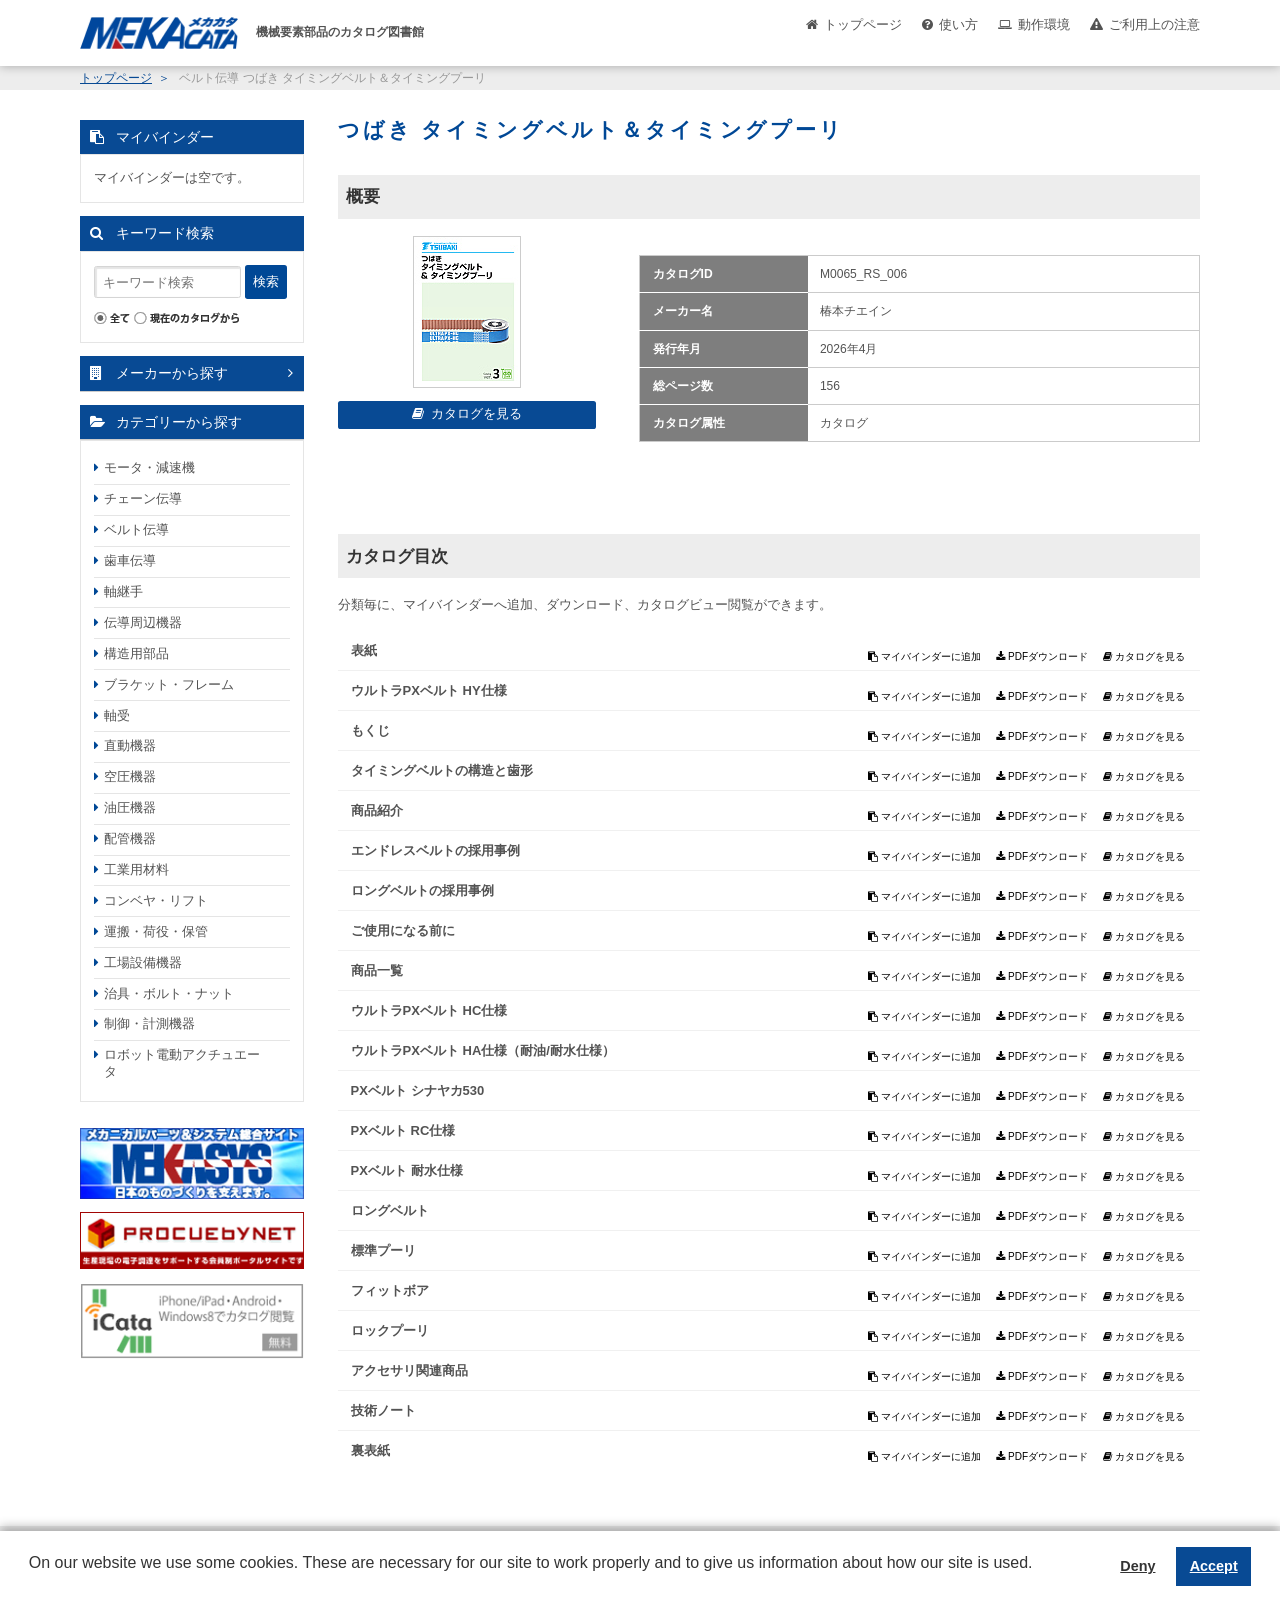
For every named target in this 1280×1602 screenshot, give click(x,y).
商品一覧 (377, 970)
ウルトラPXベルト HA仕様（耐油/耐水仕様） (483, 1050)
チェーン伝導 (143, 498)
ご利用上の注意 (1154, 24)
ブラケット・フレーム (169, 684)
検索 (266, 281)
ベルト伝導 (136, 529)
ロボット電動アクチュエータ (182, 1063)
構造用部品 (136, 653)
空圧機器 (130, 776)
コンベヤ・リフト (156, 900)
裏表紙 (370, 1450)
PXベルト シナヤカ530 (418, 1090)
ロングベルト (390, 1210)
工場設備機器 (143, 962)
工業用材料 (136, 869)
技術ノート (383, 1410)
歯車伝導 (130, 560)
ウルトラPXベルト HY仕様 (429, 690)
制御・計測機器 (149, 1023)
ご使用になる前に (403, 930)
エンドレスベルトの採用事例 (435, 850)
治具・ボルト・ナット (169, 993)
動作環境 (1044, 24)
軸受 (117, 715)
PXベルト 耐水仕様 (407, 1170)
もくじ (370, 730)
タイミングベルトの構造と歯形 (442, 770)
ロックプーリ (390, 1330)
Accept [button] (1214, 1566)
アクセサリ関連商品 (409, 1370)
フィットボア (390, 1290)
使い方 (958, 24)
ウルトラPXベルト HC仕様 (429, 1010)
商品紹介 (377, 810)
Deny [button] (1137, 1566)
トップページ (863, 24)
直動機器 (130, 745)
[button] (32, 1578)
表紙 (364, 650)
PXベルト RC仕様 (403, 1130)
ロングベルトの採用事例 (422, 890)
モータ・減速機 (149, 467)
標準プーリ (383, 1250)
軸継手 (123, 591)
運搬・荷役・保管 (156, 931)
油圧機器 (130, 807)
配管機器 (130, 838)
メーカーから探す (172, 373)
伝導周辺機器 (143, 622)
